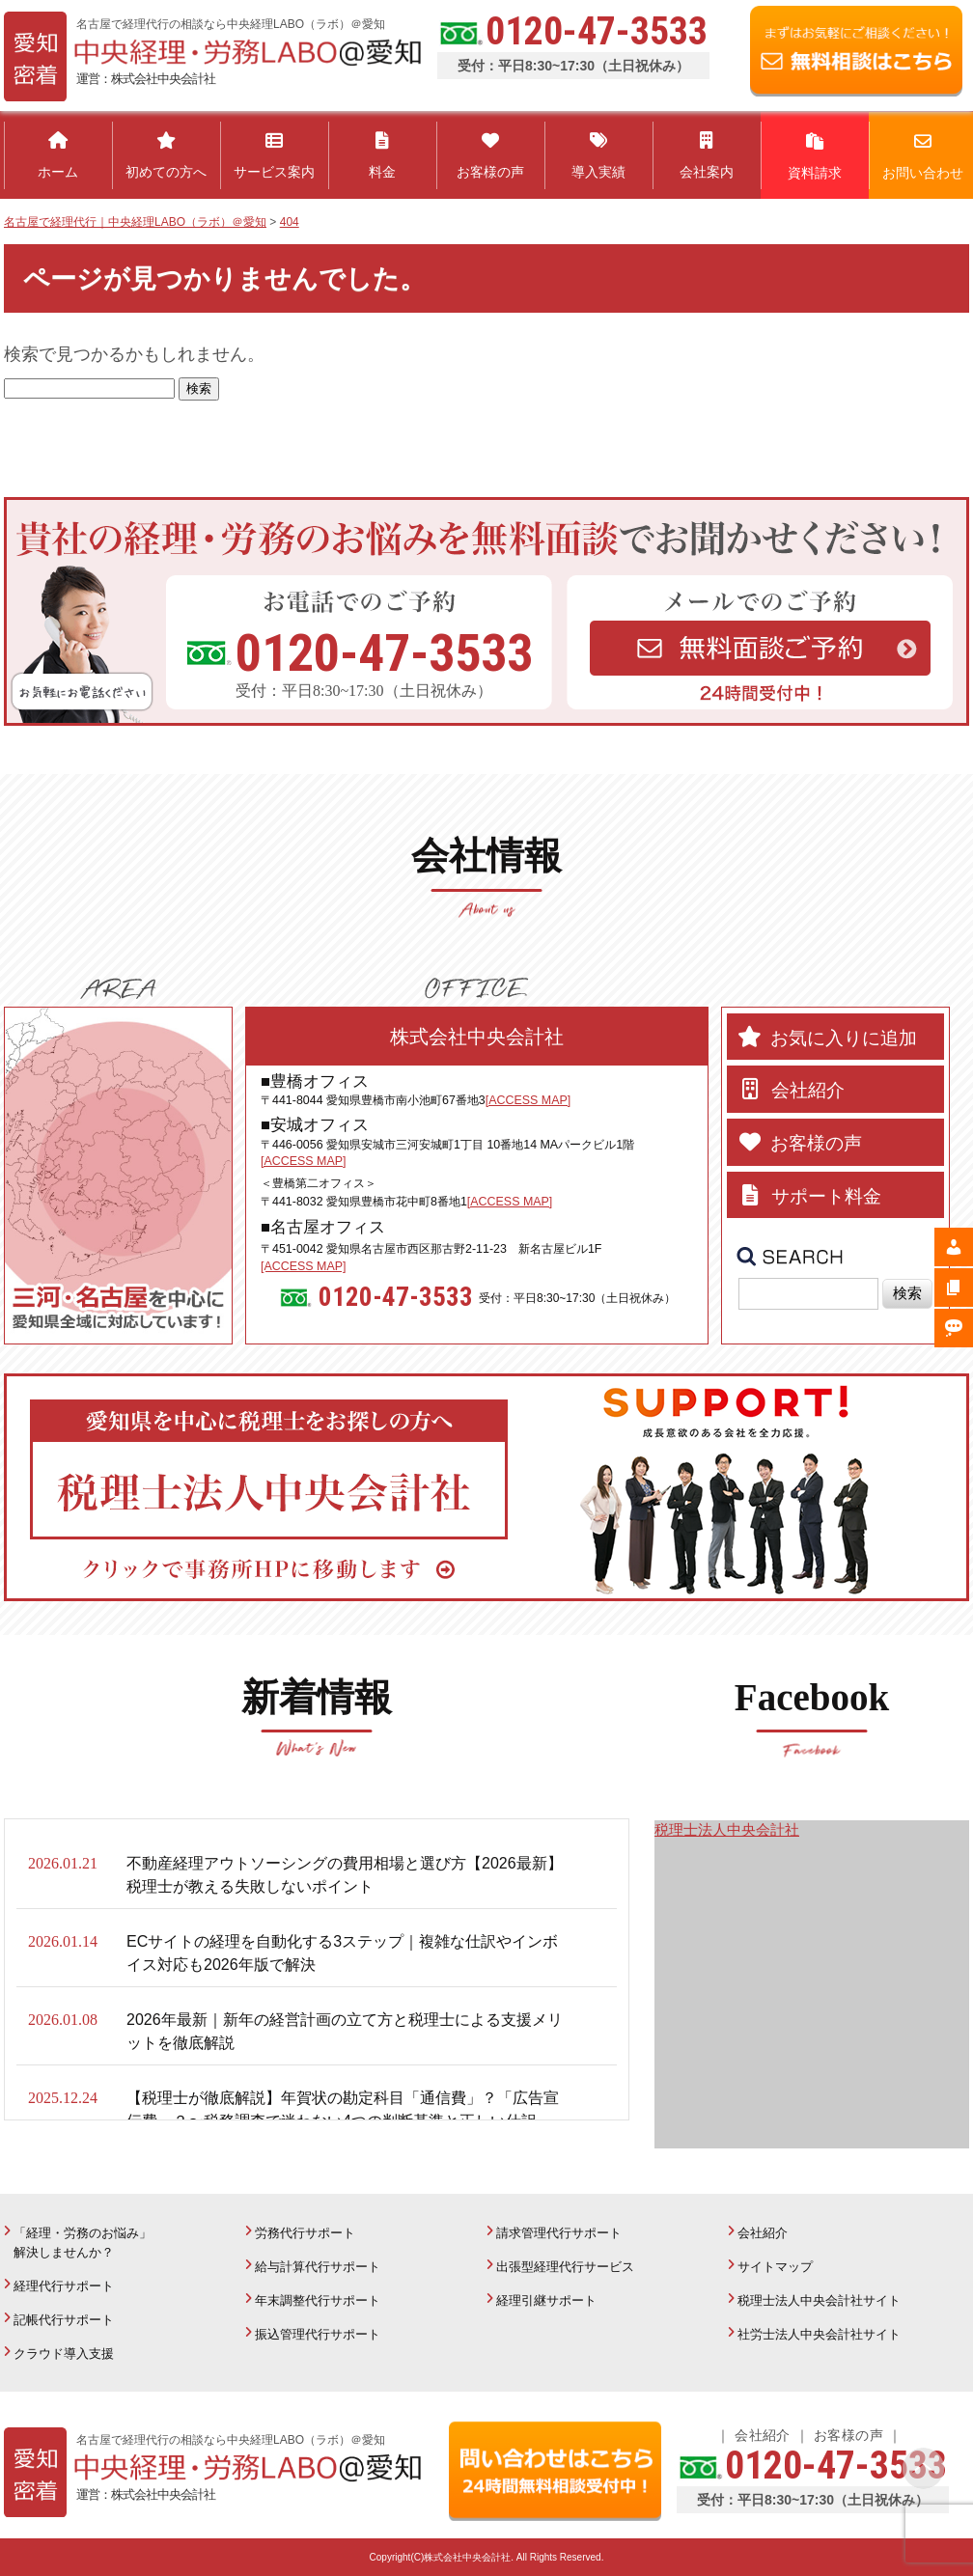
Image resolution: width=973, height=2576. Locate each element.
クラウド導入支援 (64, 2353)
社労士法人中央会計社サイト (819, 2334)
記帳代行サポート (64, 2320)
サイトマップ (775, 2266)
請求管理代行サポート (559, 2233)
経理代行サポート (64, 2286)
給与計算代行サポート (317, 2266)
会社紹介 (762, 2233)
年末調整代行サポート (317, 2300)
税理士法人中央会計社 (726, 1829)
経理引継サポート (546, 2300)
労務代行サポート (305, 2233)
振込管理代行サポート (317, 2334)
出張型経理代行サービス (565, 2266)
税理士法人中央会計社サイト (819, 2300)
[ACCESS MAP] (528, 1100)
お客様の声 (848, 2435)
